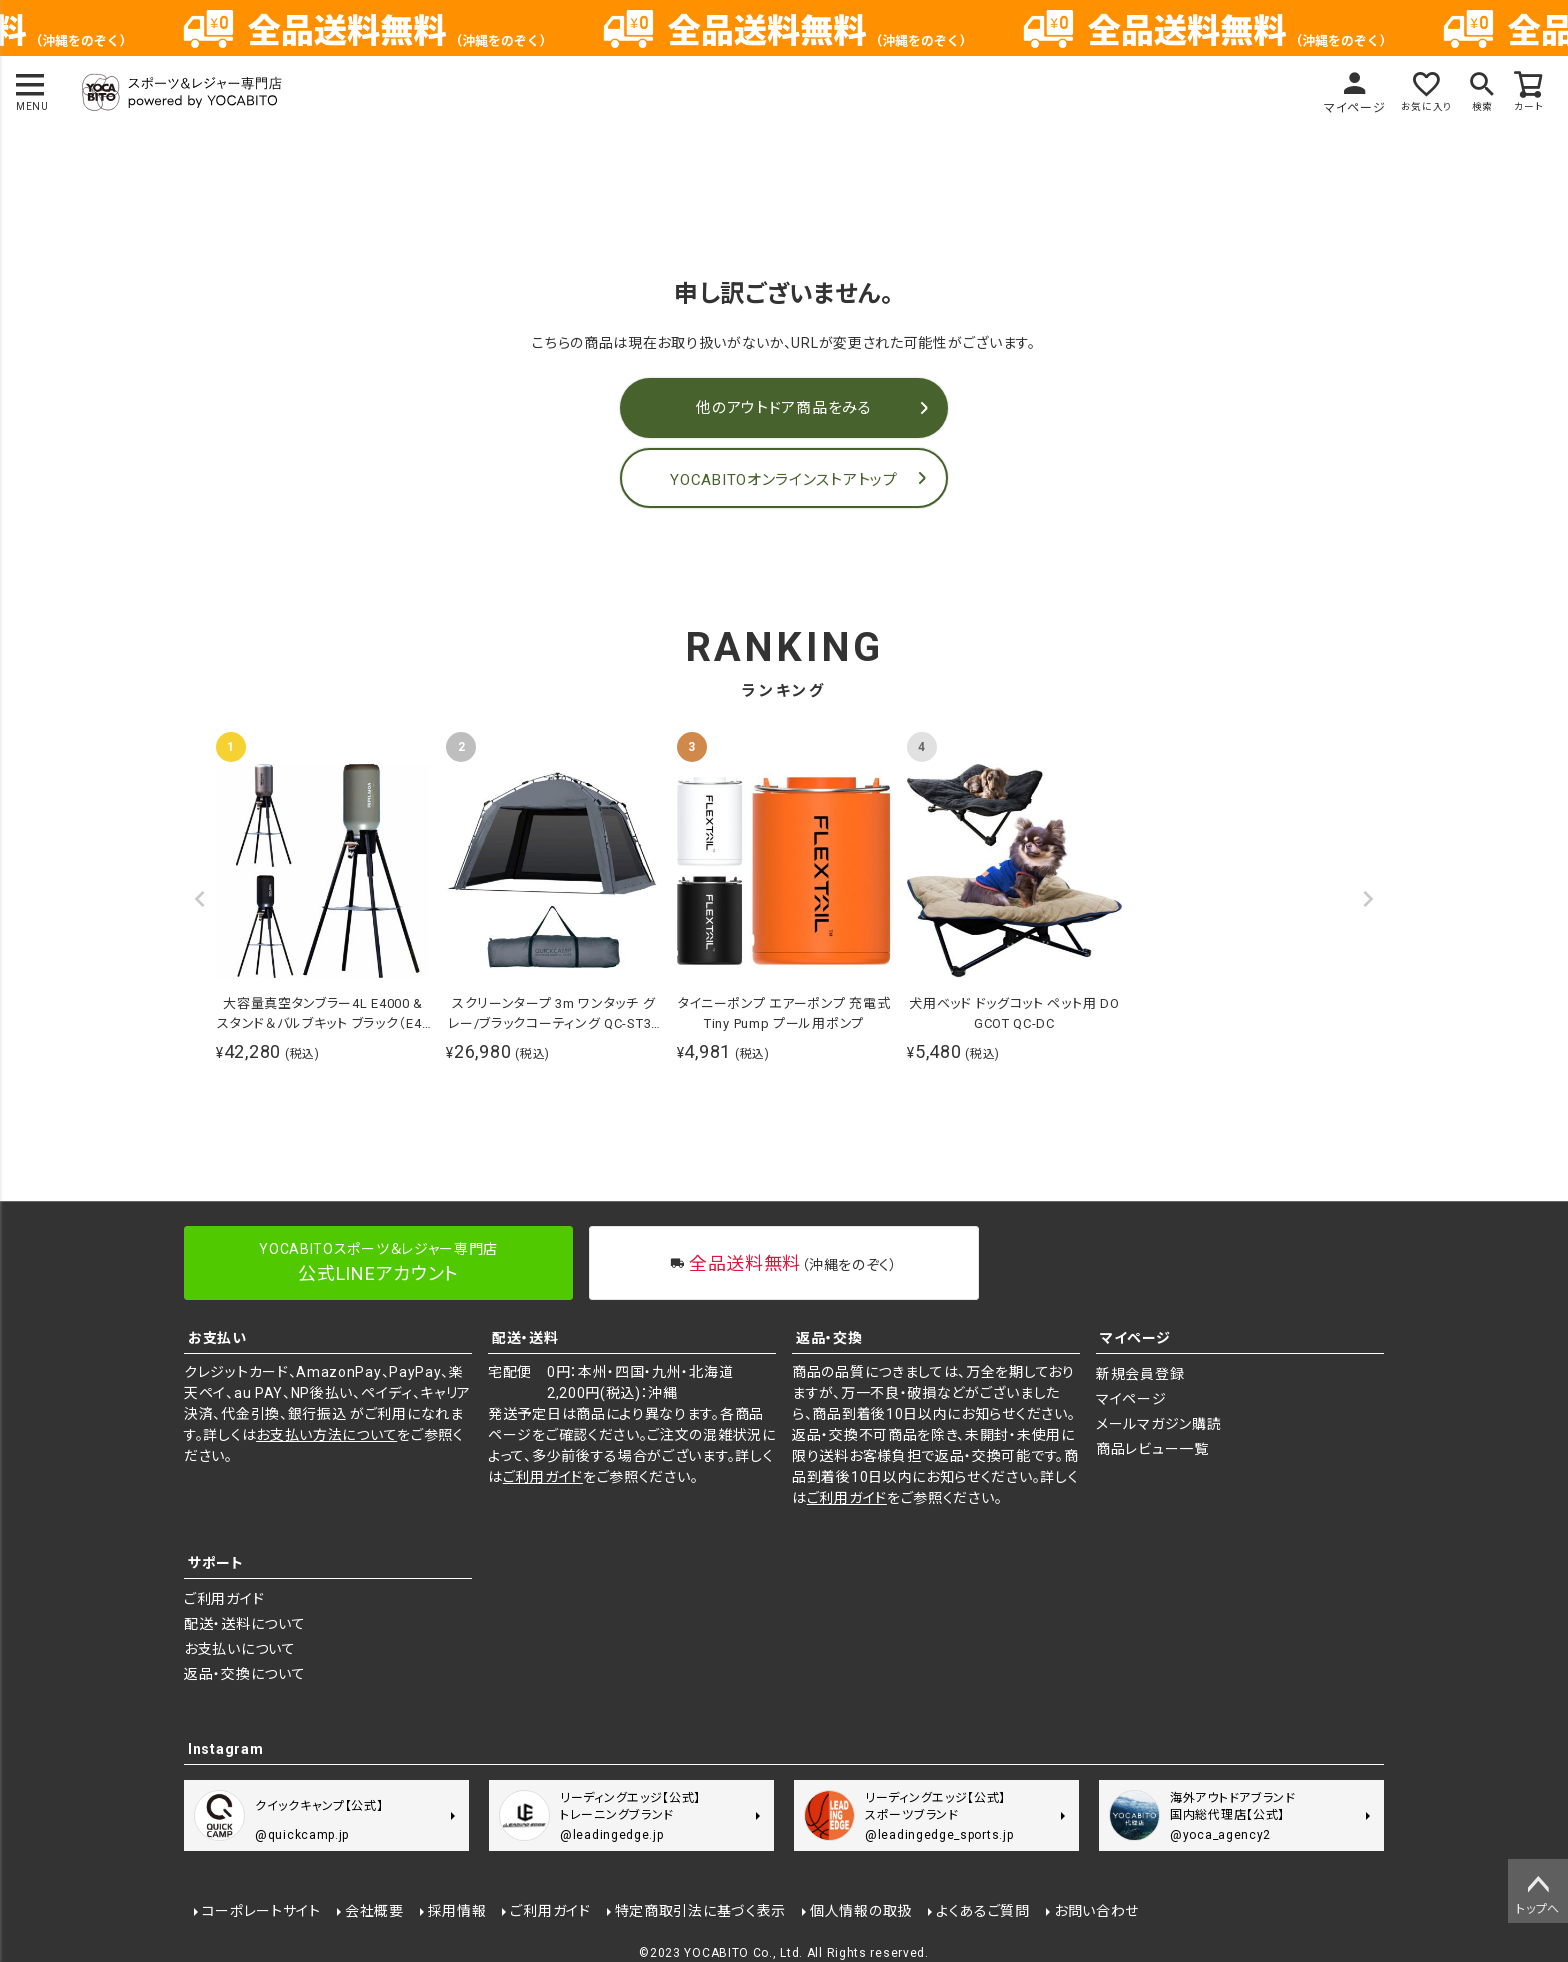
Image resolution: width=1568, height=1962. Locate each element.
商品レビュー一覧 (1152, 1449)
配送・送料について (244, 1624)
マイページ (1338, 108)
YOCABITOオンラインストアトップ (783, 480)
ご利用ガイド (543, 1477)
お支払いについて (240, 1649)
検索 (1477, 108)
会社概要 (372, 1909)
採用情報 (455, 1909)
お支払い (217, 1338)
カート (1527, 108)
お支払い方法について (326, 1435)
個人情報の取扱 (860, 1909)
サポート (216, 1563)
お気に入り (1415, 108)
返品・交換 (829, 1338)
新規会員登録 (1140, 1374)
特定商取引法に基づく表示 (698, 1909)
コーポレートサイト (259, 1909)
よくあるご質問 (981, 1909)
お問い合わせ (1094, 1909)
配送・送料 (525, 1338)
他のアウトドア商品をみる (783, 408)
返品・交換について (244, 1674)
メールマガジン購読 (1158, 1424)
